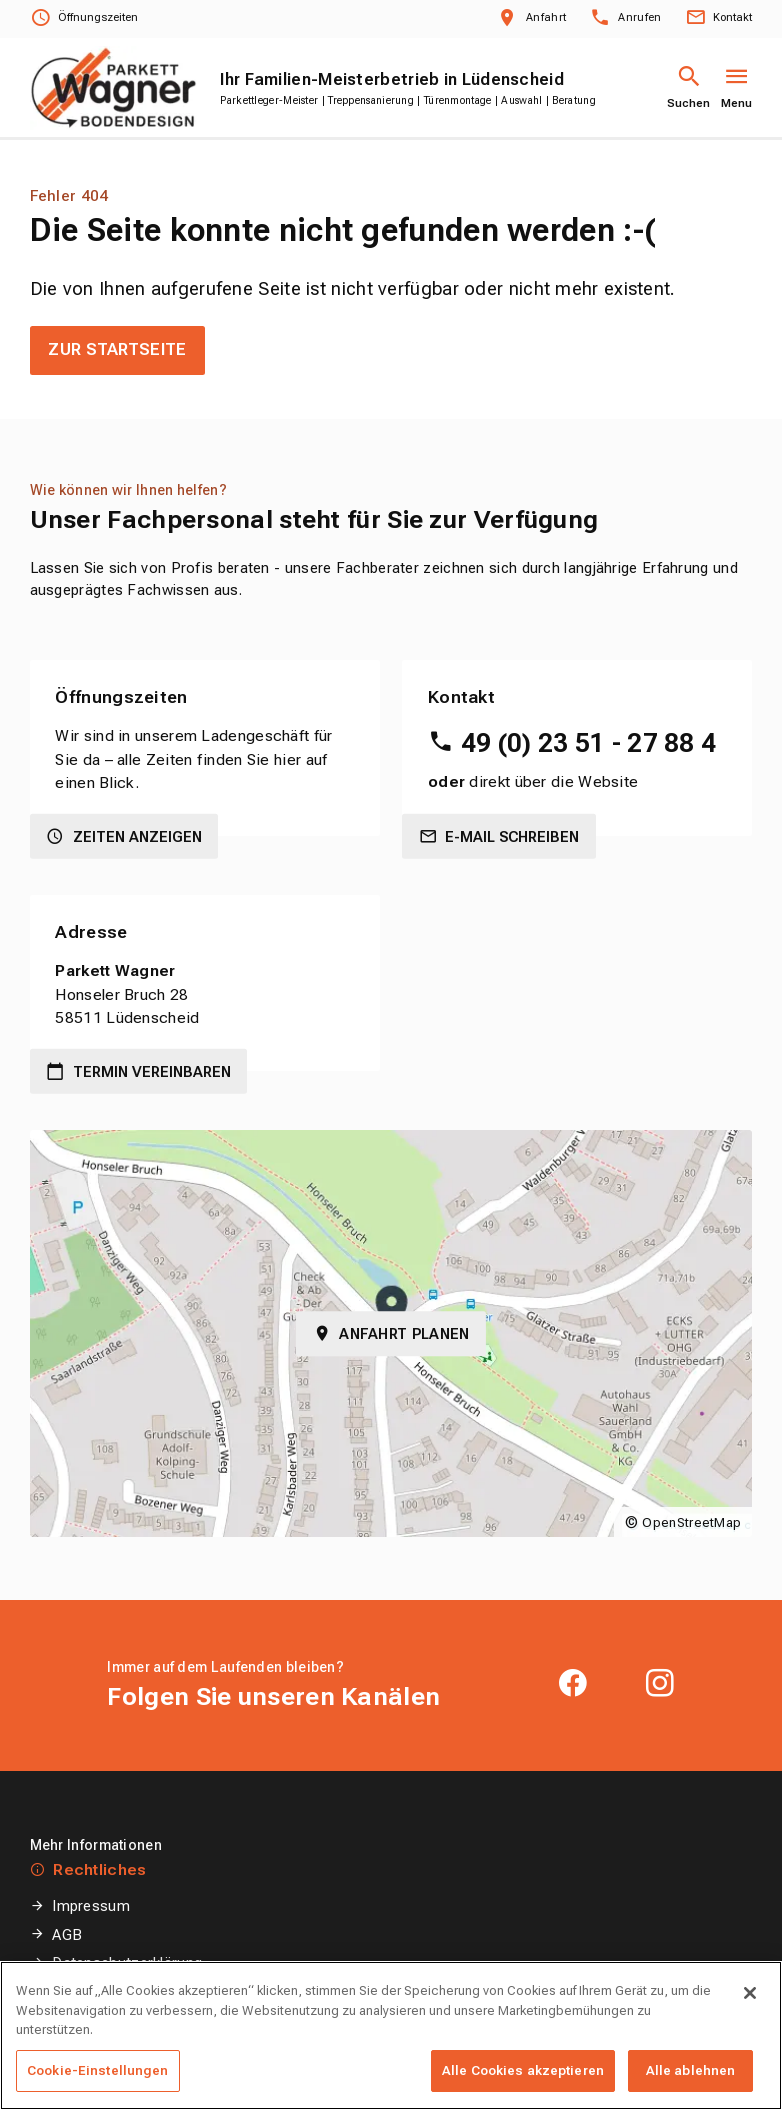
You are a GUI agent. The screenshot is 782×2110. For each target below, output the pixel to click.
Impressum (91, 1906)
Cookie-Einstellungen (122, 1992)
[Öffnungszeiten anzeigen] (84, 18)
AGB (67, 1935)
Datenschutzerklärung (127, 1963)
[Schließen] (750, 2026)
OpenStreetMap (691, 1522)
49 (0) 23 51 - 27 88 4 (589, 743)
